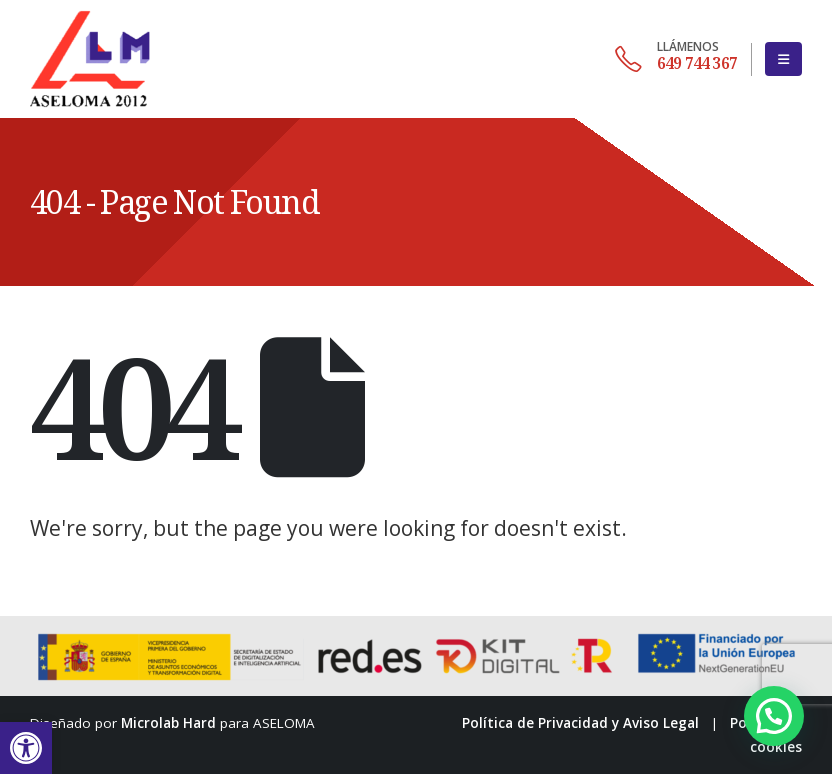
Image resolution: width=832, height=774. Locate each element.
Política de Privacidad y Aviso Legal (580, 723)
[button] (26, 748)
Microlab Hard (168, 723)
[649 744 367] (676, 59)
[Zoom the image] (90, 12)
